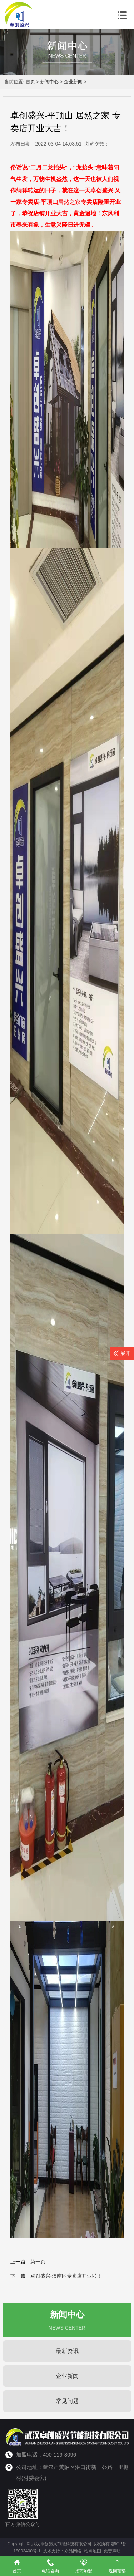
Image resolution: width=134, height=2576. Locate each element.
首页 (30, 81)
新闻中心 (49, 81)
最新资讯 (67, 2351)
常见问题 (67, 2401)
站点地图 (92, 2550)
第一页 (37, 2262)
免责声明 (112, 2550)
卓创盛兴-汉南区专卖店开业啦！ (66, 2276)
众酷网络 (72, 2550)
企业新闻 (73, 81)
